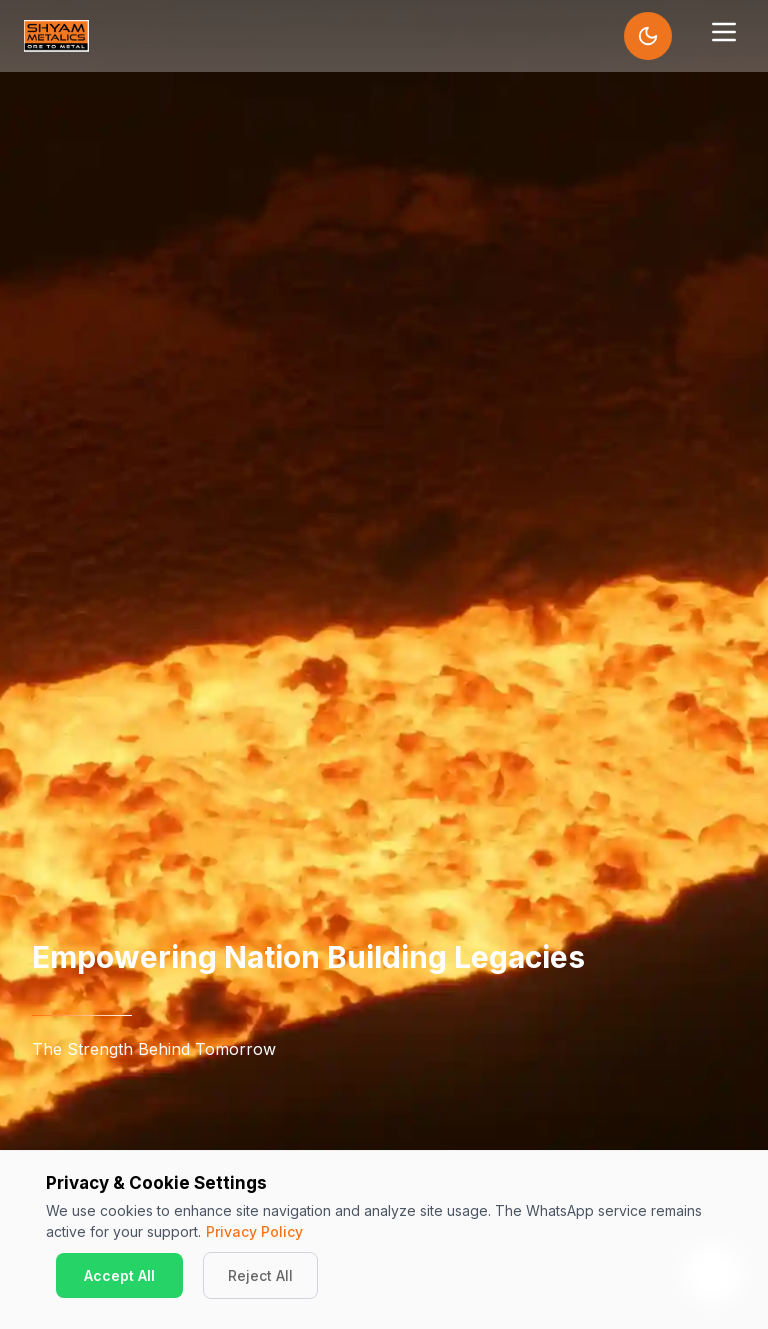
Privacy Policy (254, 1231)
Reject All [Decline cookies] (260, 1275)
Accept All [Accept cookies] (119, 1275)
